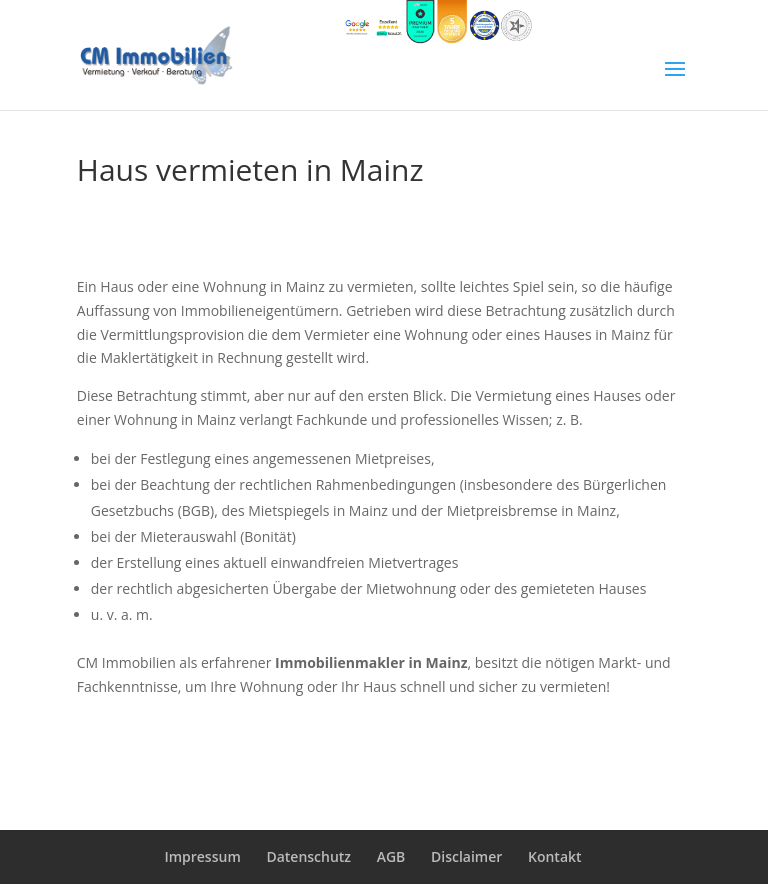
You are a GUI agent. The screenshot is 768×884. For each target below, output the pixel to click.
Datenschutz (308, 856)
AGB (391, 856)
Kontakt (555, 856)
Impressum (202, 856)
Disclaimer (466, 856)
